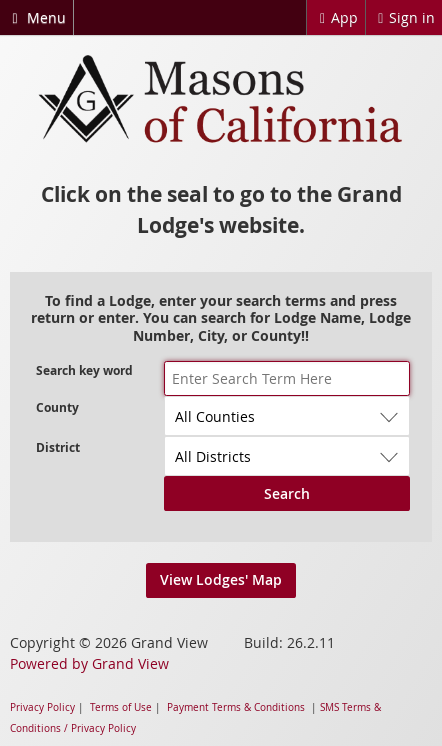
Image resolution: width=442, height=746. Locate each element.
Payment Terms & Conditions (236, 707)
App (335, 17)
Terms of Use (121, 707)
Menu (36, 17)
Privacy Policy (42, 707)
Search (287, 493)
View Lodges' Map (221, 579)
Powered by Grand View (89, 663)
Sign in (404, 17)
